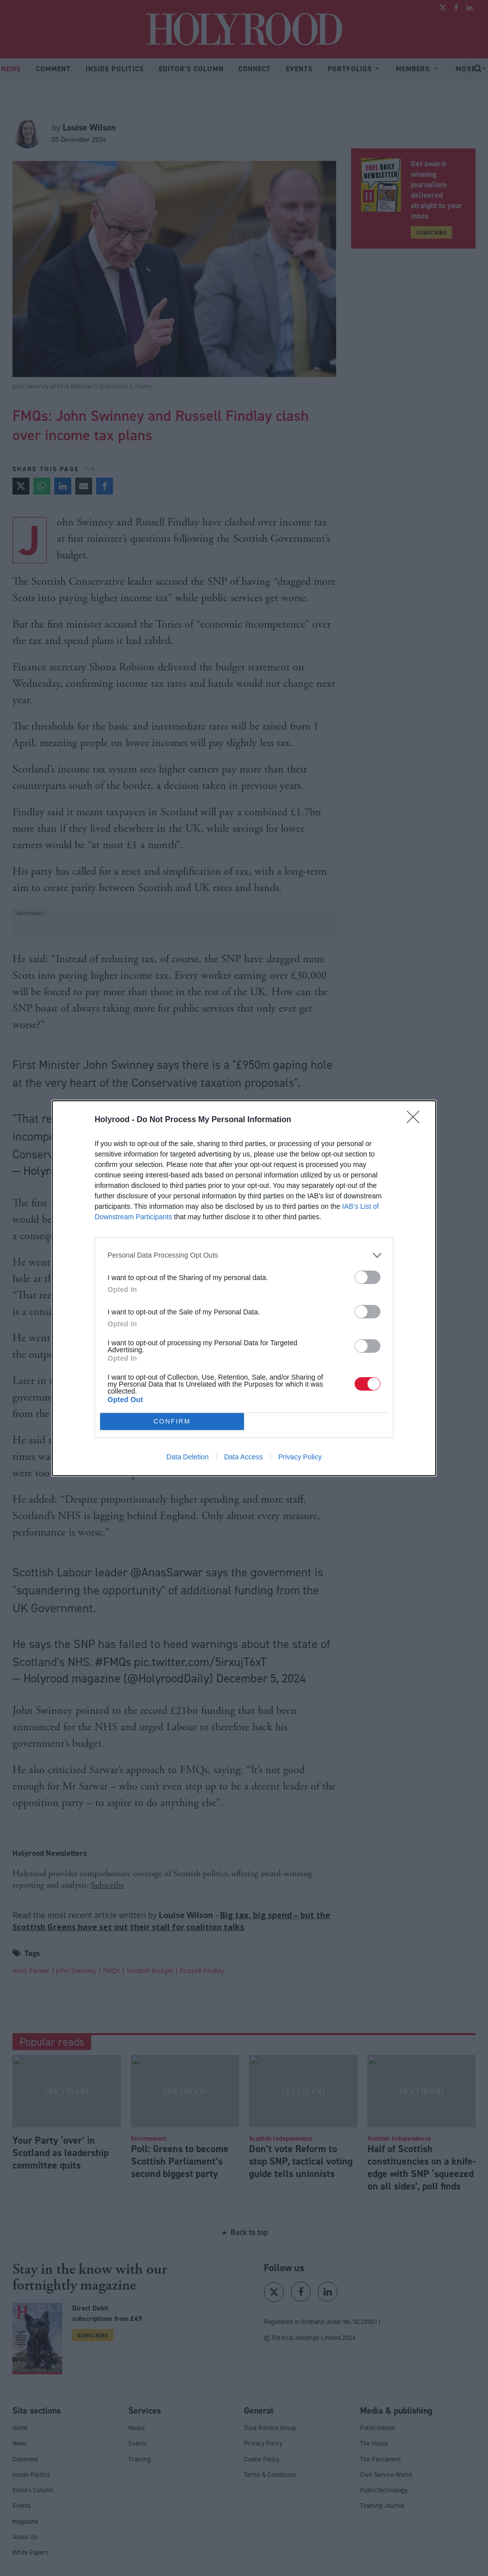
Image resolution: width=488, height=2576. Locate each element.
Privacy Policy (300, 1457)
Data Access (243, 1457)
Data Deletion (187, 1457)
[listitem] (244, 1255)
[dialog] (244, 1288)
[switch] (367, 1277)
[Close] (416, 1120)
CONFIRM (172, 1421)
